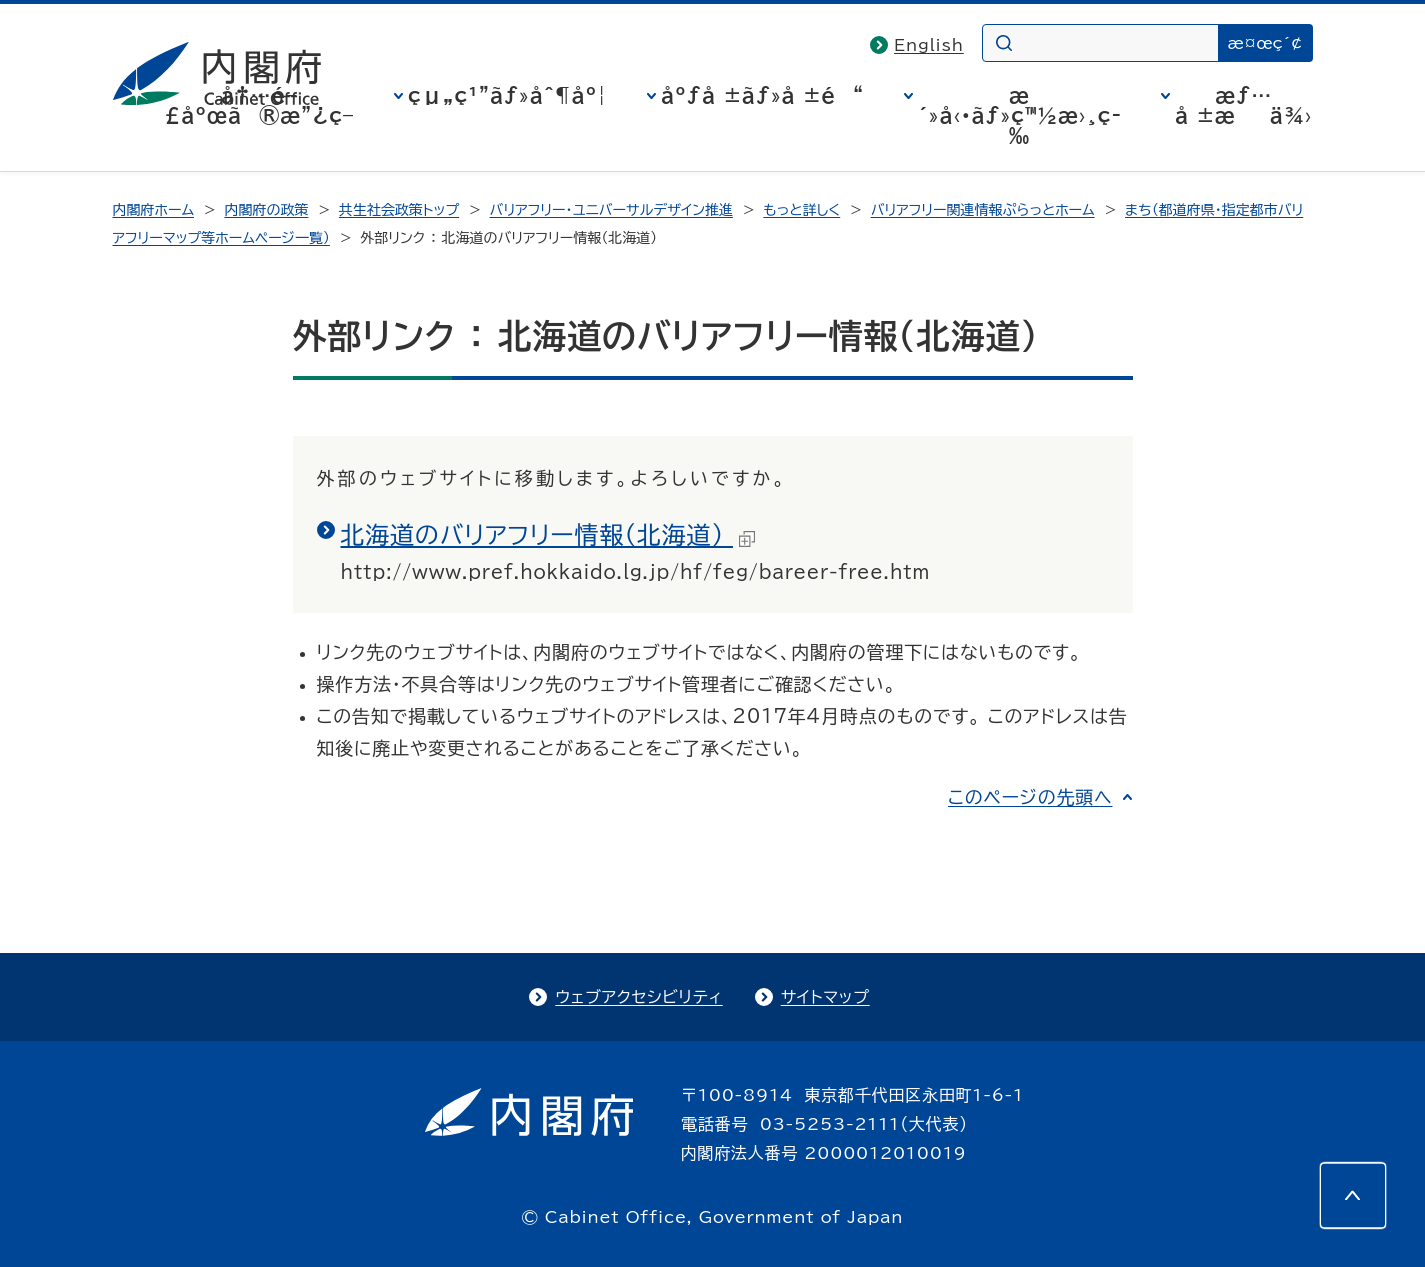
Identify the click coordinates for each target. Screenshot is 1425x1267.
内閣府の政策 (266, 210)
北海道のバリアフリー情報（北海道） (548, 535)
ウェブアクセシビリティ (638, 997)
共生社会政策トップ (399, 210)
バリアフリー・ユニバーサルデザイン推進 (611, 210)
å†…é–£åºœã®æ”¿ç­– (259, 105)
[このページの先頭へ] (1353, 1195)
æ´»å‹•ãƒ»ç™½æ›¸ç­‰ (1019, 115)
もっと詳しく (801, 210)
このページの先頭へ (1030, 797)
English (929, 45)
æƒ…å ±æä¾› (1243, 105)
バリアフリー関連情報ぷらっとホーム (983, 210)
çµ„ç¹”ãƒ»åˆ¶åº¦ (507, 95)
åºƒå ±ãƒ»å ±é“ (762, 95)
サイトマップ (825, 997)
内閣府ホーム (153, 210)
